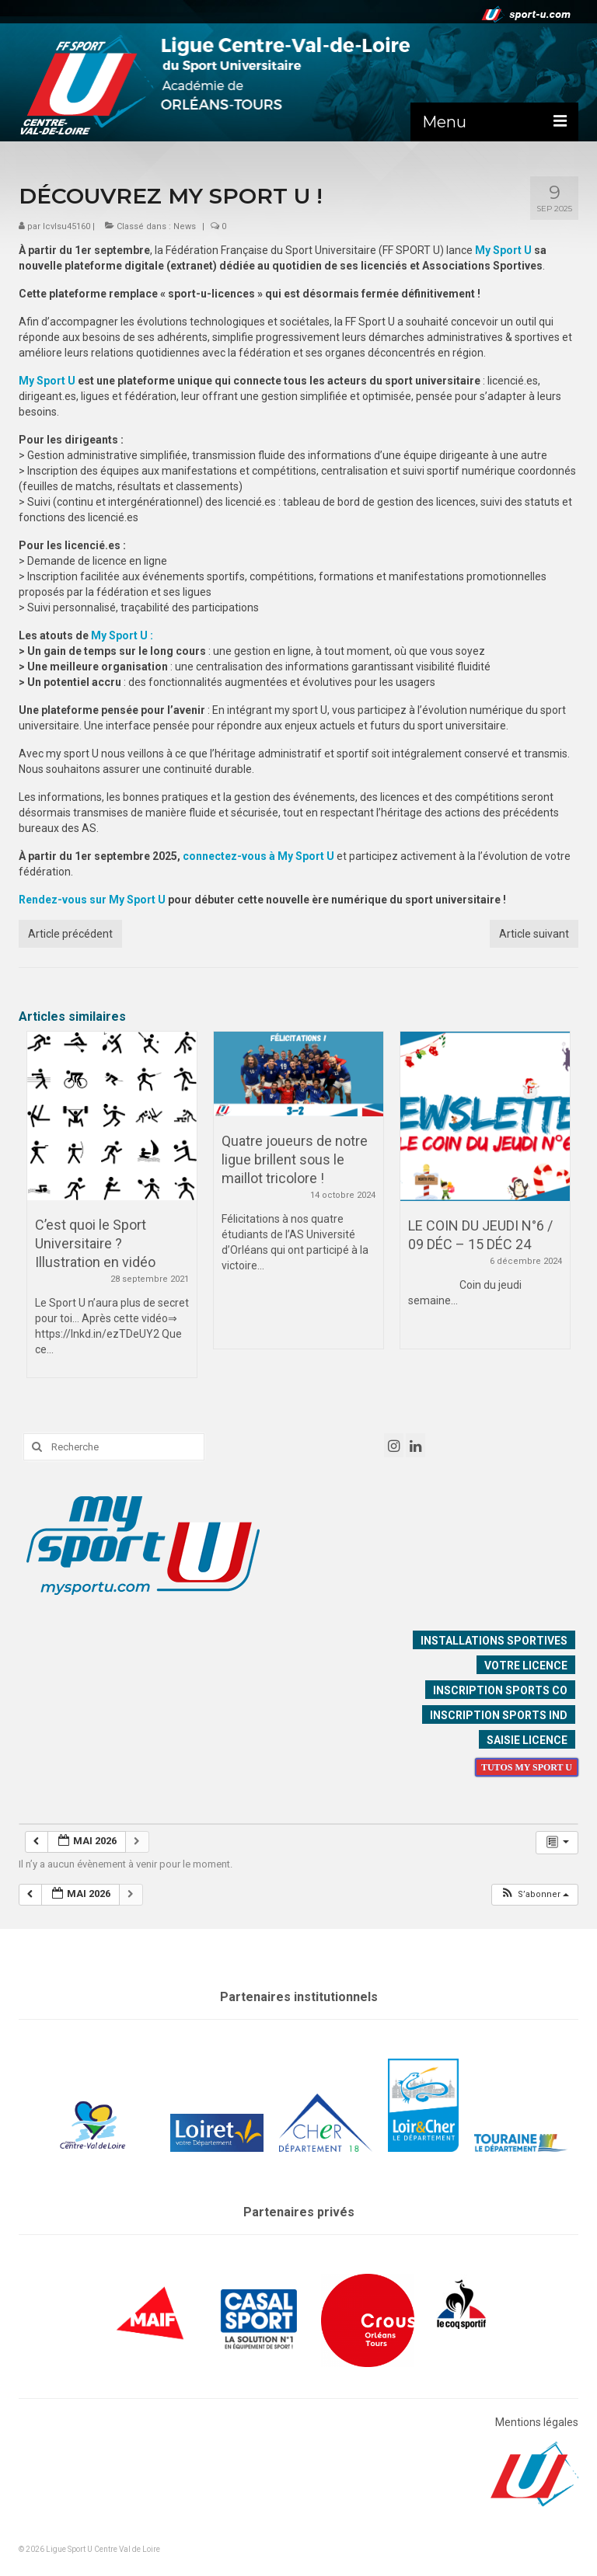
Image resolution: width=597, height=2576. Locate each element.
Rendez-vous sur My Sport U (92, 899)
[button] (534, 1895)
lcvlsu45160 (66, 226)
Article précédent (70, 934)
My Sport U (503, 250)
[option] (112, 1212)
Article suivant (534, 934)
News (184, 226)
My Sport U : (122, 635)
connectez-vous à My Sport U (258, 856)
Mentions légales (536, 2422)
